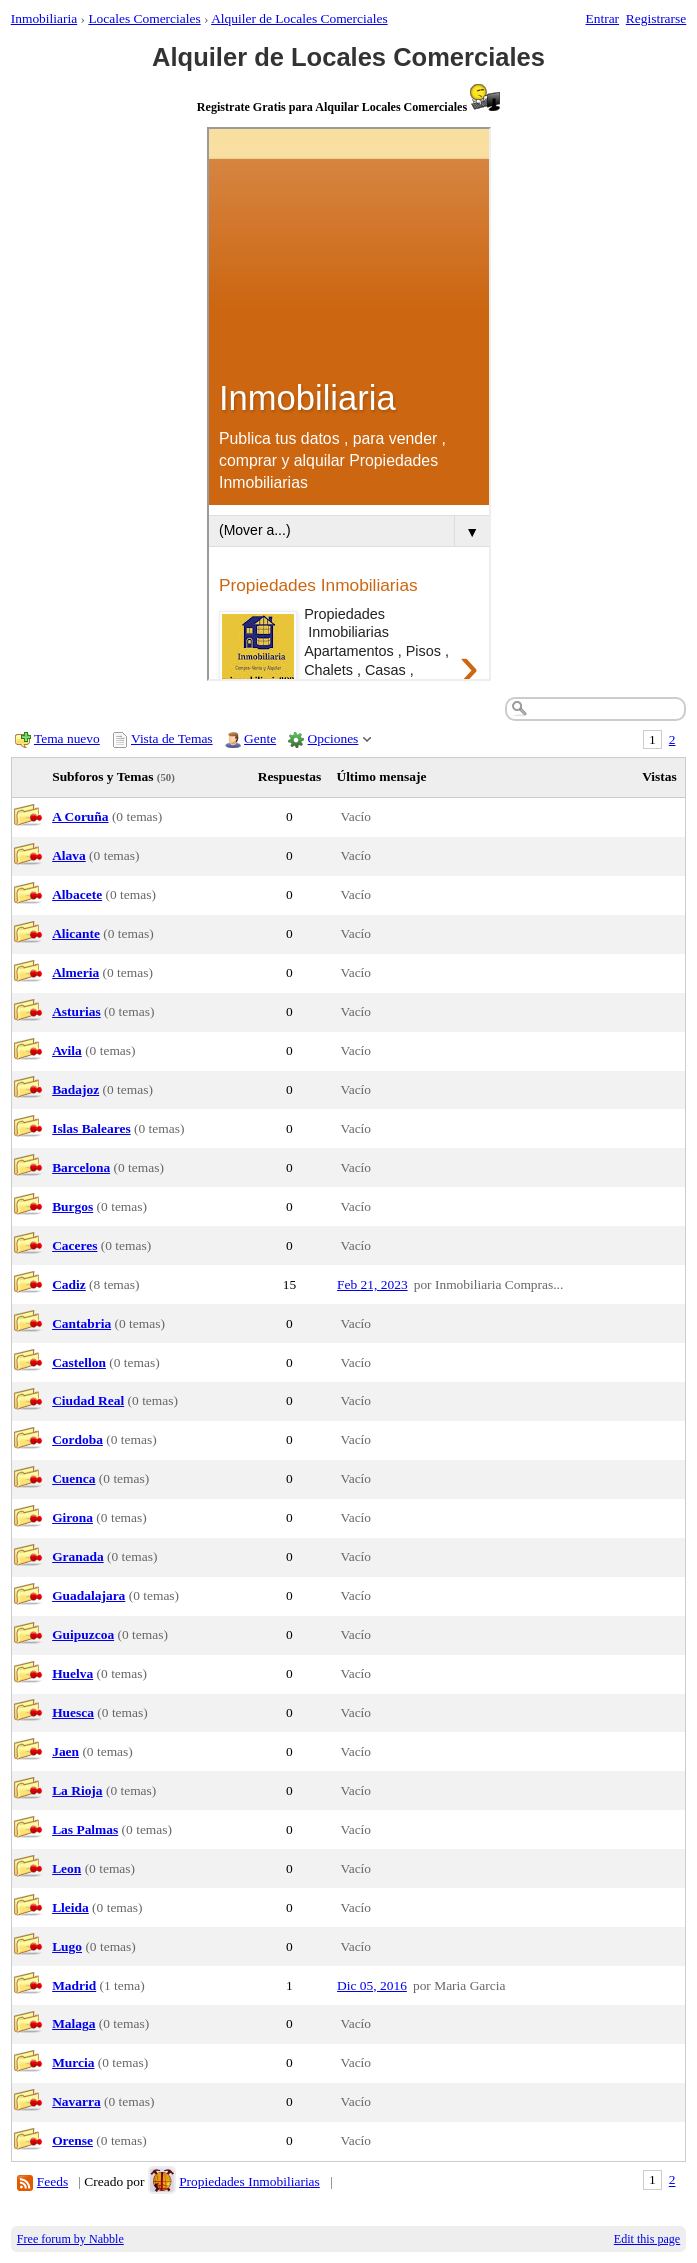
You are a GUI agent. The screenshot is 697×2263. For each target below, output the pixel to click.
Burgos (72, 1206)
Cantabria (81, 1323)
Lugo (67, 1946)
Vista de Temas (172, 738)
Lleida (70, 1907)
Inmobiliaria (44, 18)
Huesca (73, 1712)
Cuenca (73, 1478)
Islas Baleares (91, 1128)
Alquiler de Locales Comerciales (299, 18)
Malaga (73, 2023)
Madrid (74, 1985)
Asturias (76, 1011)
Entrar (603, 18)
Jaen (65, 1751)
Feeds (52, 2181)
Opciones (333, 738)
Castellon (79, 1362)
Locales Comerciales (144, 18)
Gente (260, 738)
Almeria (75, 972)
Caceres (74, 1245)
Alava (69, 855)
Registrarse (656, 18)
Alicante (76, 933)
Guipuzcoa (83, 1634)
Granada (78, 1556)
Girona (72, 1517)
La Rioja (77, 1790)
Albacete (77, 894)
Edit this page (647, 2239)
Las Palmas (85, 1829)
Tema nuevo (67, 738)
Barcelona (81, 1167)
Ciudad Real (88, 1400)
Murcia (73, 2062)
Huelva (72, 1673)
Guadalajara (88, 1595)
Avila (67, 1050)
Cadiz (69, 1284)
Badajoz (75, 1089)
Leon (66, 1868)
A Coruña (80, 816)
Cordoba (77, 1439)
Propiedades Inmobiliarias (249, 2181)
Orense (72, 2140)
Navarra (76, 2101)
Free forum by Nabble (70, 2239)
